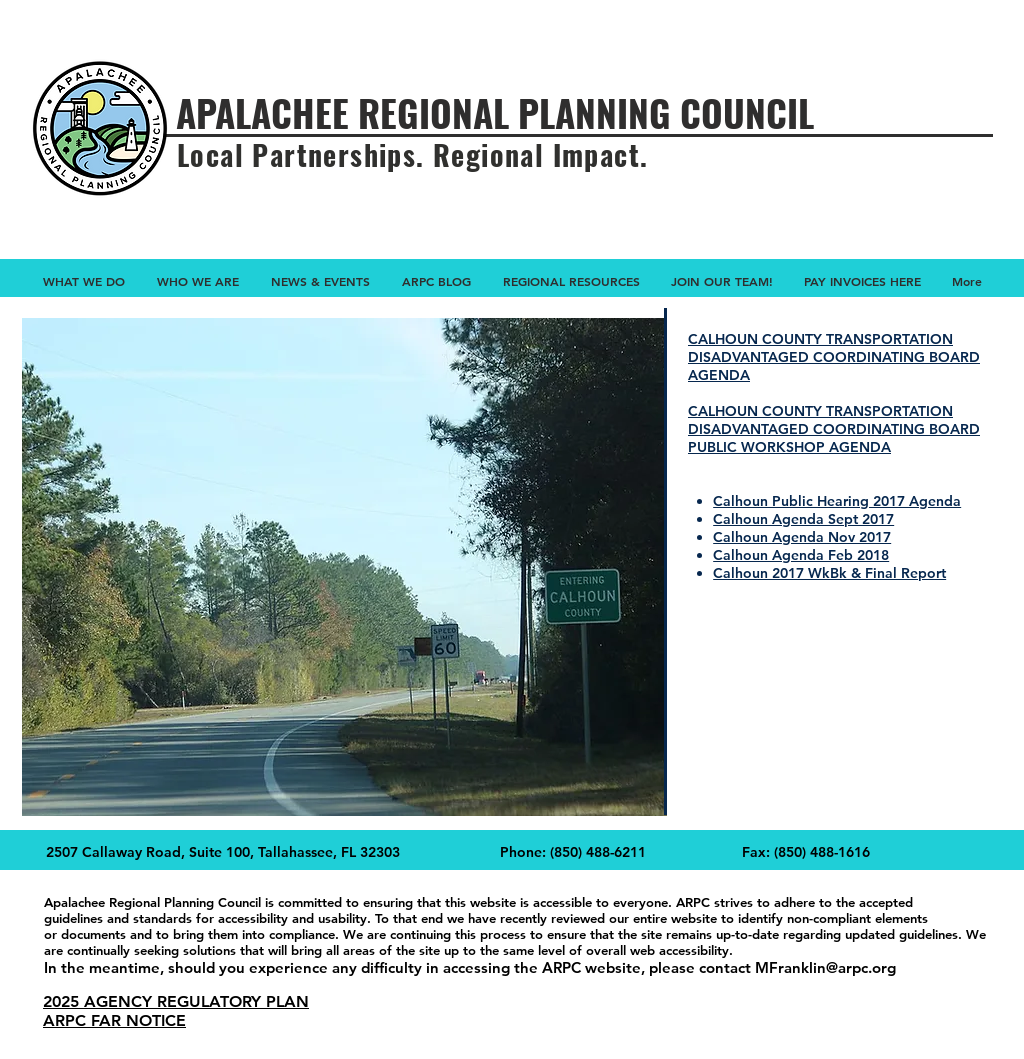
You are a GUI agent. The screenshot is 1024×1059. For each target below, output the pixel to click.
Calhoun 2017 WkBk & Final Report (829, 573)
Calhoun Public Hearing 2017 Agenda (837, 501)
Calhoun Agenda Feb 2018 (801, 555)
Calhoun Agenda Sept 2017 (803, 519)
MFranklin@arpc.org (825, 967)
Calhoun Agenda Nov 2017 (802, 537)
